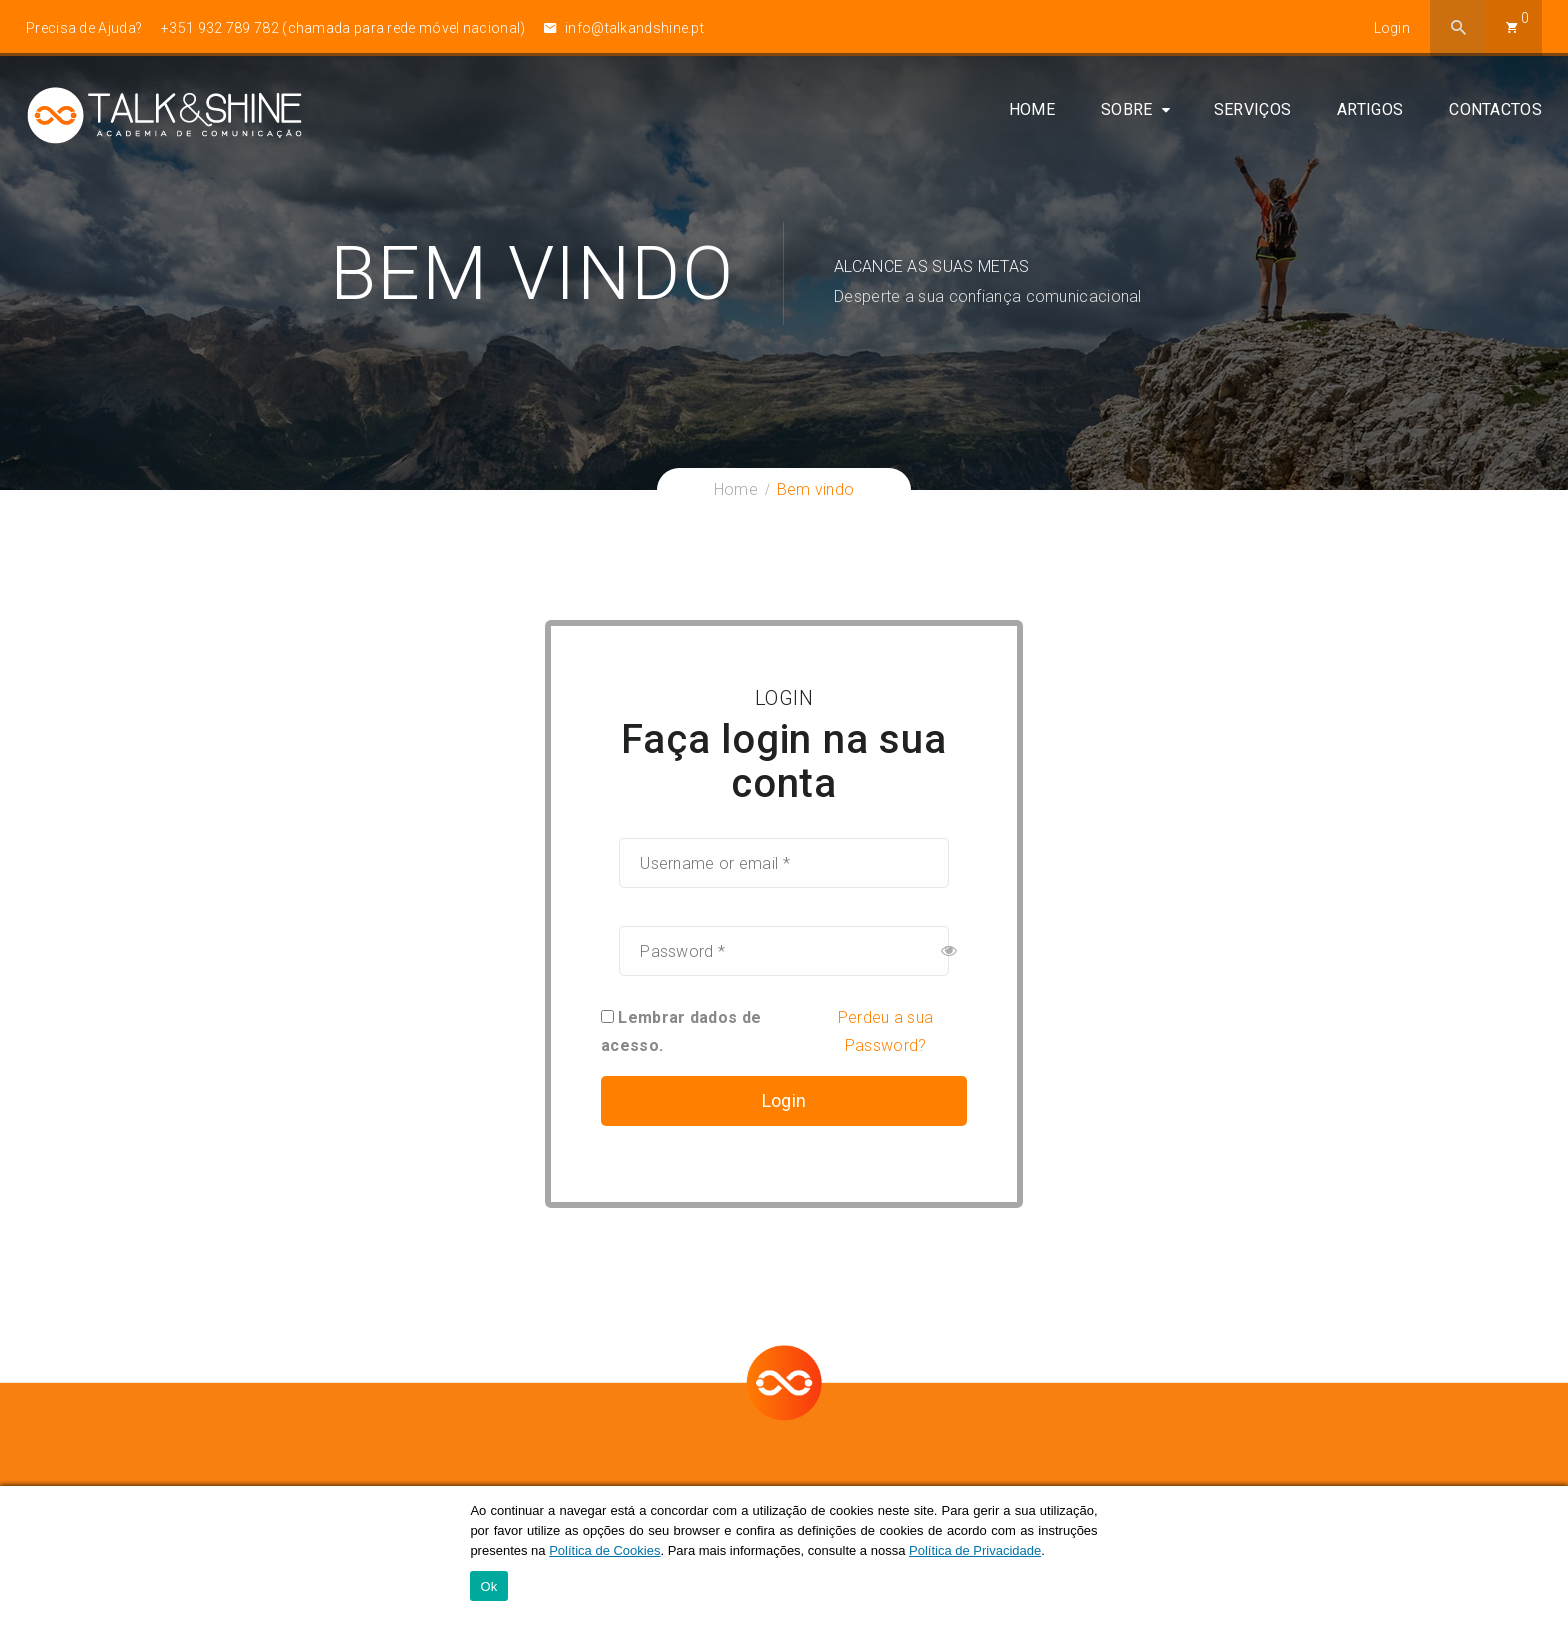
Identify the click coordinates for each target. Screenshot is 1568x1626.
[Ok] (1543, 1556)
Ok (488, 1586)
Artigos (1370, 112)
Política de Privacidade (975, 1550)
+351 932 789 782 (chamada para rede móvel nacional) (343, 28)
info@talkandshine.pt (624, 28)
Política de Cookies (604, 1550)
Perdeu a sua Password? (886, 1031)
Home (1032, 112)
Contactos (1495, 112)
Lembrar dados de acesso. (681, 1031)
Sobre (1127, 112)
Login (1392, 28)
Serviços (1252, 112)
